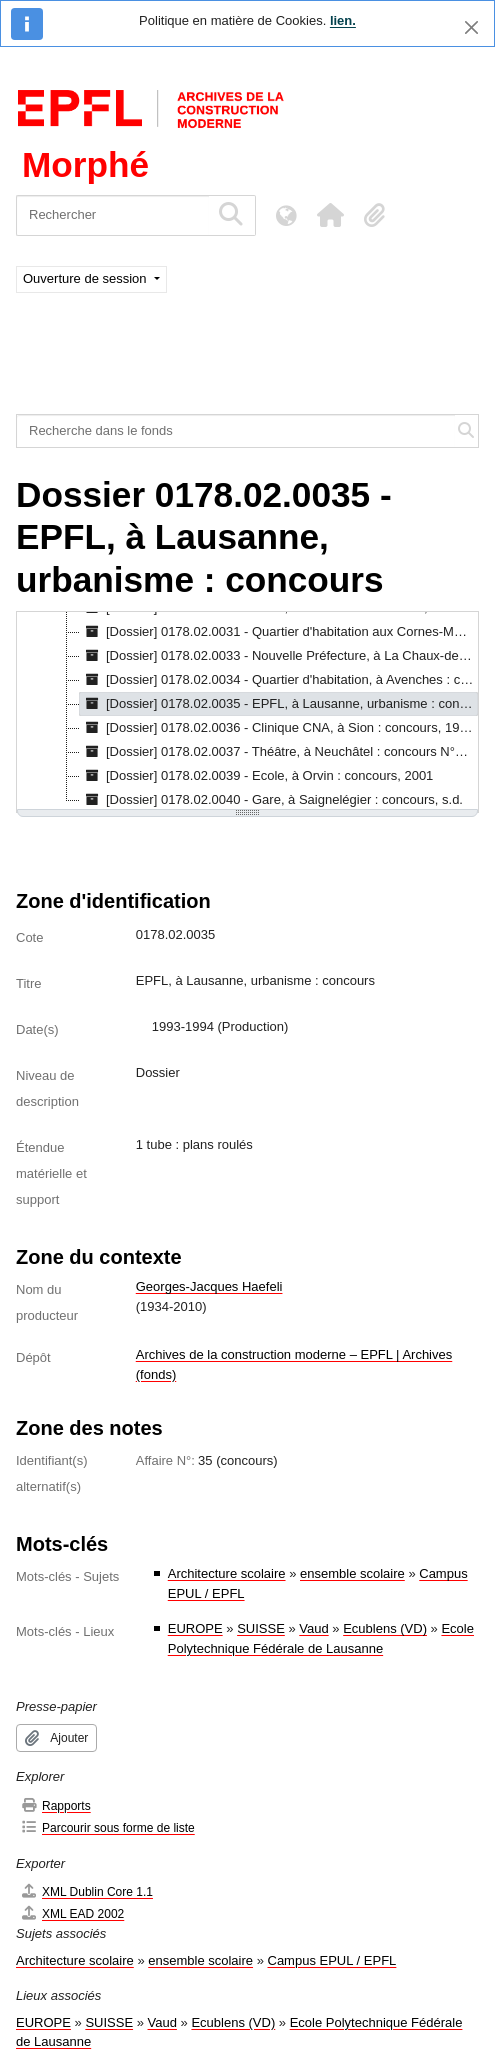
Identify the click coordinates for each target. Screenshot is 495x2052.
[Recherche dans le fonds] (236, 431)
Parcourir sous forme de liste (107, 1827)
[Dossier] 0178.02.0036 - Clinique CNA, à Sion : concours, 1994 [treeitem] (277, 728)
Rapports (55, 1805)
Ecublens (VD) (385, 1628)
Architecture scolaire (227, 1573)
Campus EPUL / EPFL (332, 1960)
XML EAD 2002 (72, 1913)
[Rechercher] (112, 215)
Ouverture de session (86, 278)
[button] (330, 215)
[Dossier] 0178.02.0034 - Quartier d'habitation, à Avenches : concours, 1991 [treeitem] (279, 680)
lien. (343, 20)
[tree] (247, 712)
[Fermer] (471, 27)
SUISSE (261, 1628)
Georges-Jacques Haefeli (209, 1286)
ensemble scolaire (352, 1573)
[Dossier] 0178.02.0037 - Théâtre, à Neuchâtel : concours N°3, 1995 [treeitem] (279, 752)
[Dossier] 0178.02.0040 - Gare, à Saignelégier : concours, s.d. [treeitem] (271, 800)
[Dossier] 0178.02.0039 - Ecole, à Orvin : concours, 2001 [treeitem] (256, 776)
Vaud (313, 1628)
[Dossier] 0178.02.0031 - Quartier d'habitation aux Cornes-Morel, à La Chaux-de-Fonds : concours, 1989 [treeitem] (279, 632)
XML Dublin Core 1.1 (86, 1891)
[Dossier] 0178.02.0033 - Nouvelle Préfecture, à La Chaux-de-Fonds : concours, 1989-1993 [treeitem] (279, 656)
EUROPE (195, 1628)
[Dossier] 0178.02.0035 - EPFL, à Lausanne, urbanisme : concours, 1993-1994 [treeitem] (279, 704)
